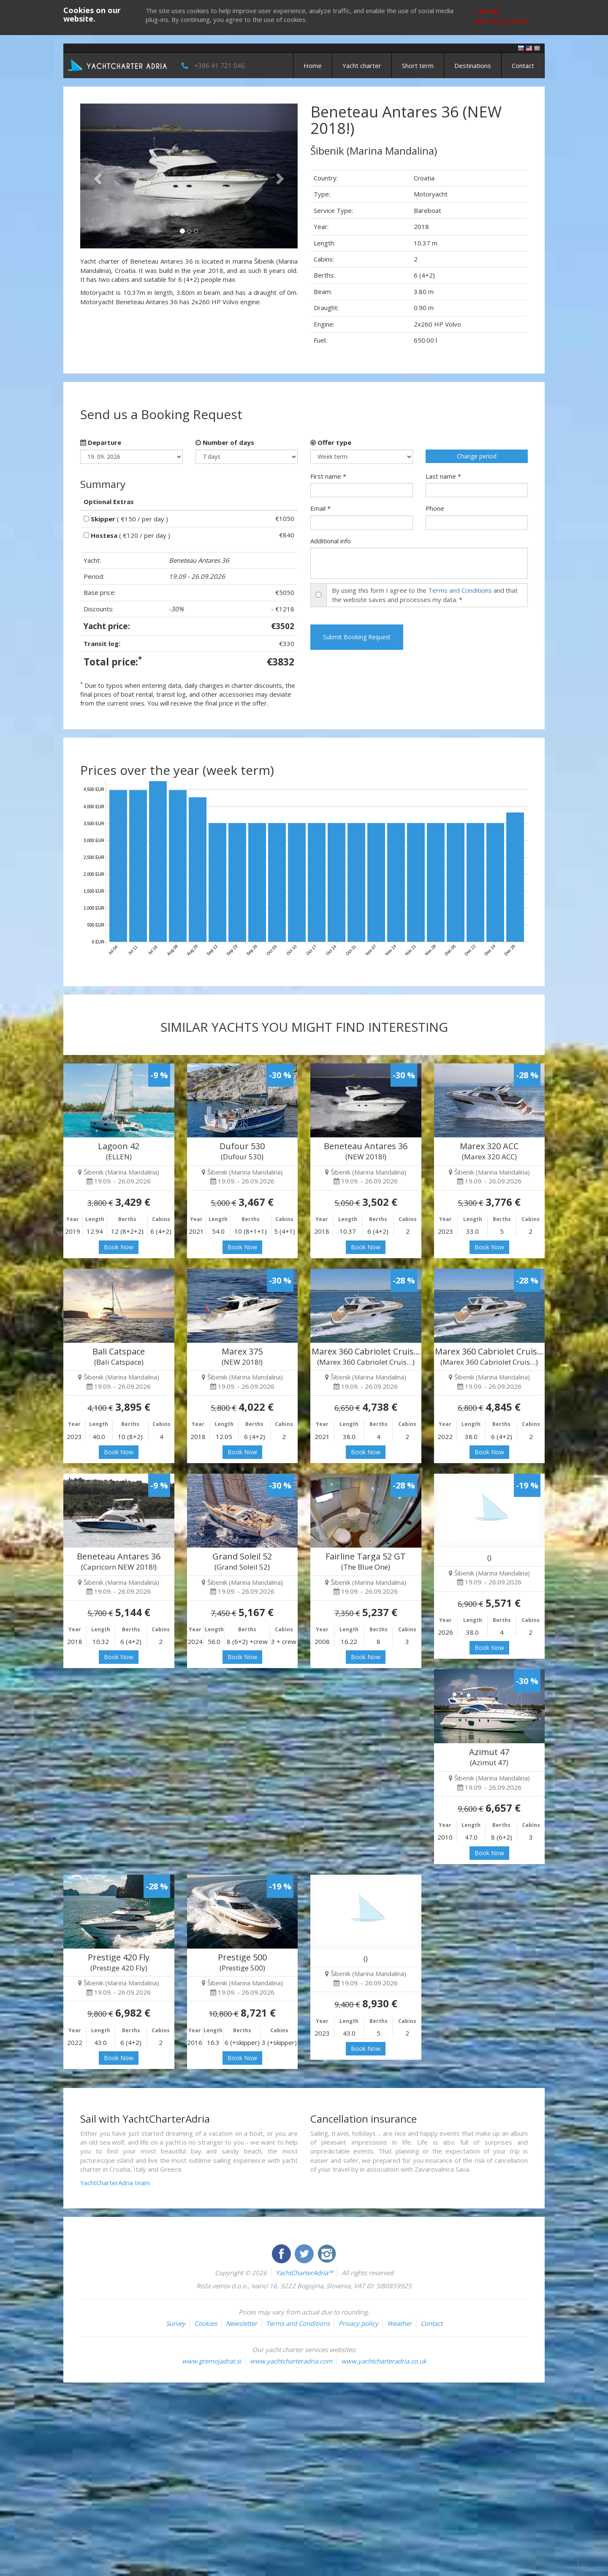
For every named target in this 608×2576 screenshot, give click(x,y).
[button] (96, 176)
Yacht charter (361, 65)
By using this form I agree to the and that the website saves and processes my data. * (425, 594)
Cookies (205, 2323)
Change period (477, 456)
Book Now (118, 1247)
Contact (523, 65)
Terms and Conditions (460, 590)
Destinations (472, 65)
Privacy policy (358, 2323)
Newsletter (241, 2323)
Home (313, 65)
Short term (418, 65)
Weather (399, 2323)
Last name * (443, 476)
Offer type (330, 442)
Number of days (224, 442)
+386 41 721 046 (219, 65)
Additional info (330, 541)
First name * (328, 476)
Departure (100, 442)
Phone (435, 508)
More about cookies (502, 21)
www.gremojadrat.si (211, 2361)
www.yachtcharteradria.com (291, 2361)
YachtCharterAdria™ (304, 2272)
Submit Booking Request (357, 637)
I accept (488, 10)
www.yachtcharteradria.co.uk (383, 2361)
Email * (320, 508)
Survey (175, 2323)
